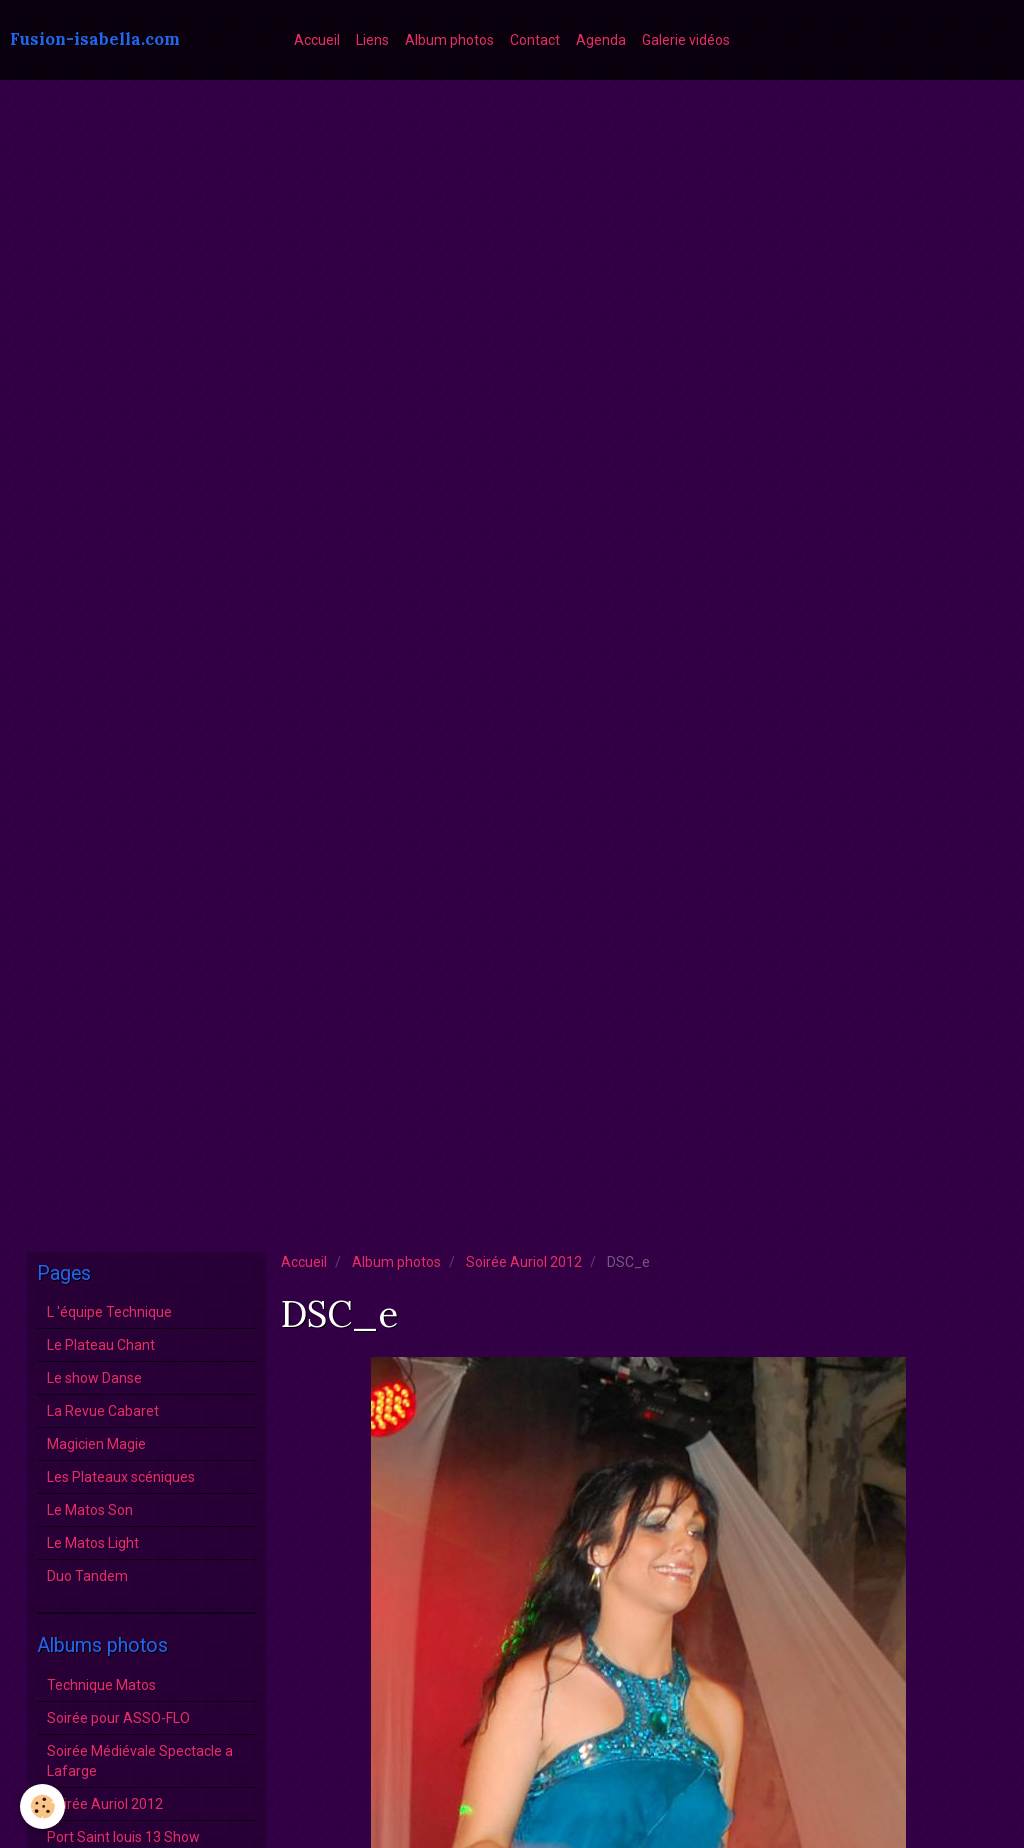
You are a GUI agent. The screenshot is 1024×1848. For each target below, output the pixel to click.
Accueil (317, 40)
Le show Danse (94, 1378)
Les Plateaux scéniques (121, 1477)
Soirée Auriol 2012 (524, 1262)
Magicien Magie (96, 1444)
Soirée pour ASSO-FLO (118, 1718)
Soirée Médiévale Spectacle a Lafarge (140, 1761)
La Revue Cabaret (103, 1411)
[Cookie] (42, 1806)
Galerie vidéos (686, 40)
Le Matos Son (90, 1510)
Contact (535, 40)
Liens (372, 40)
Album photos (449, 40)
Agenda (601, 40)
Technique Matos (101, 1685)
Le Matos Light (93, 1543)
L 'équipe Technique (109, 1312)
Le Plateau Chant (101, 1345)
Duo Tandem (87, 1576)
